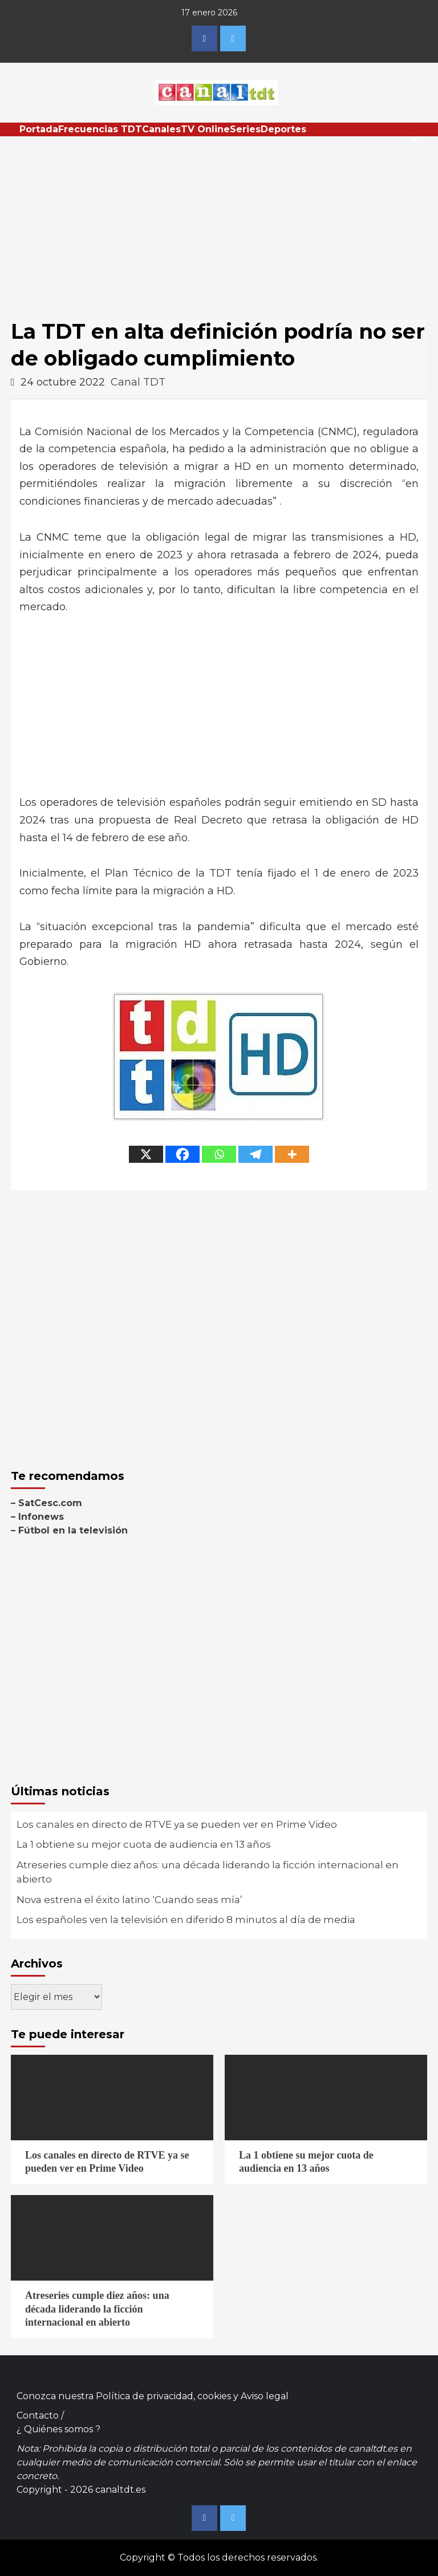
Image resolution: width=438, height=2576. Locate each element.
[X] (146, 1154)
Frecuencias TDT (100, 129)
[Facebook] (182, 1154)
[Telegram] (255, 1154)
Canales (161, 129)
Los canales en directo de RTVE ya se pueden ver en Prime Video (177, 1824)
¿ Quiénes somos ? (58, 2429)
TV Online (205, 129)
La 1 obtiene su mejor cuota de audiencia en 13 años (144, 1844)
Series (245, 129)
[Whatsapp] (219, 1154)
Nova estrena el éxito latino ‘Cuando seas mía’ (129, 1899)
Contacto (38, 2415)
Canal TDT (138, 382)
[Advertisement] (219, 222)
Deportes (283, 129)
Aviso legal (265, 2396)
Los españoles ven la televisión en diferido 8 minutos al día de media (186, 1919)
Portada (38, 129)
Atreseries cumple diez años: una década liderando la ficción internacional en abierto (208, 1872)
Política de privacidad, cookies (163, 2396)
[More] (292, 1154)
